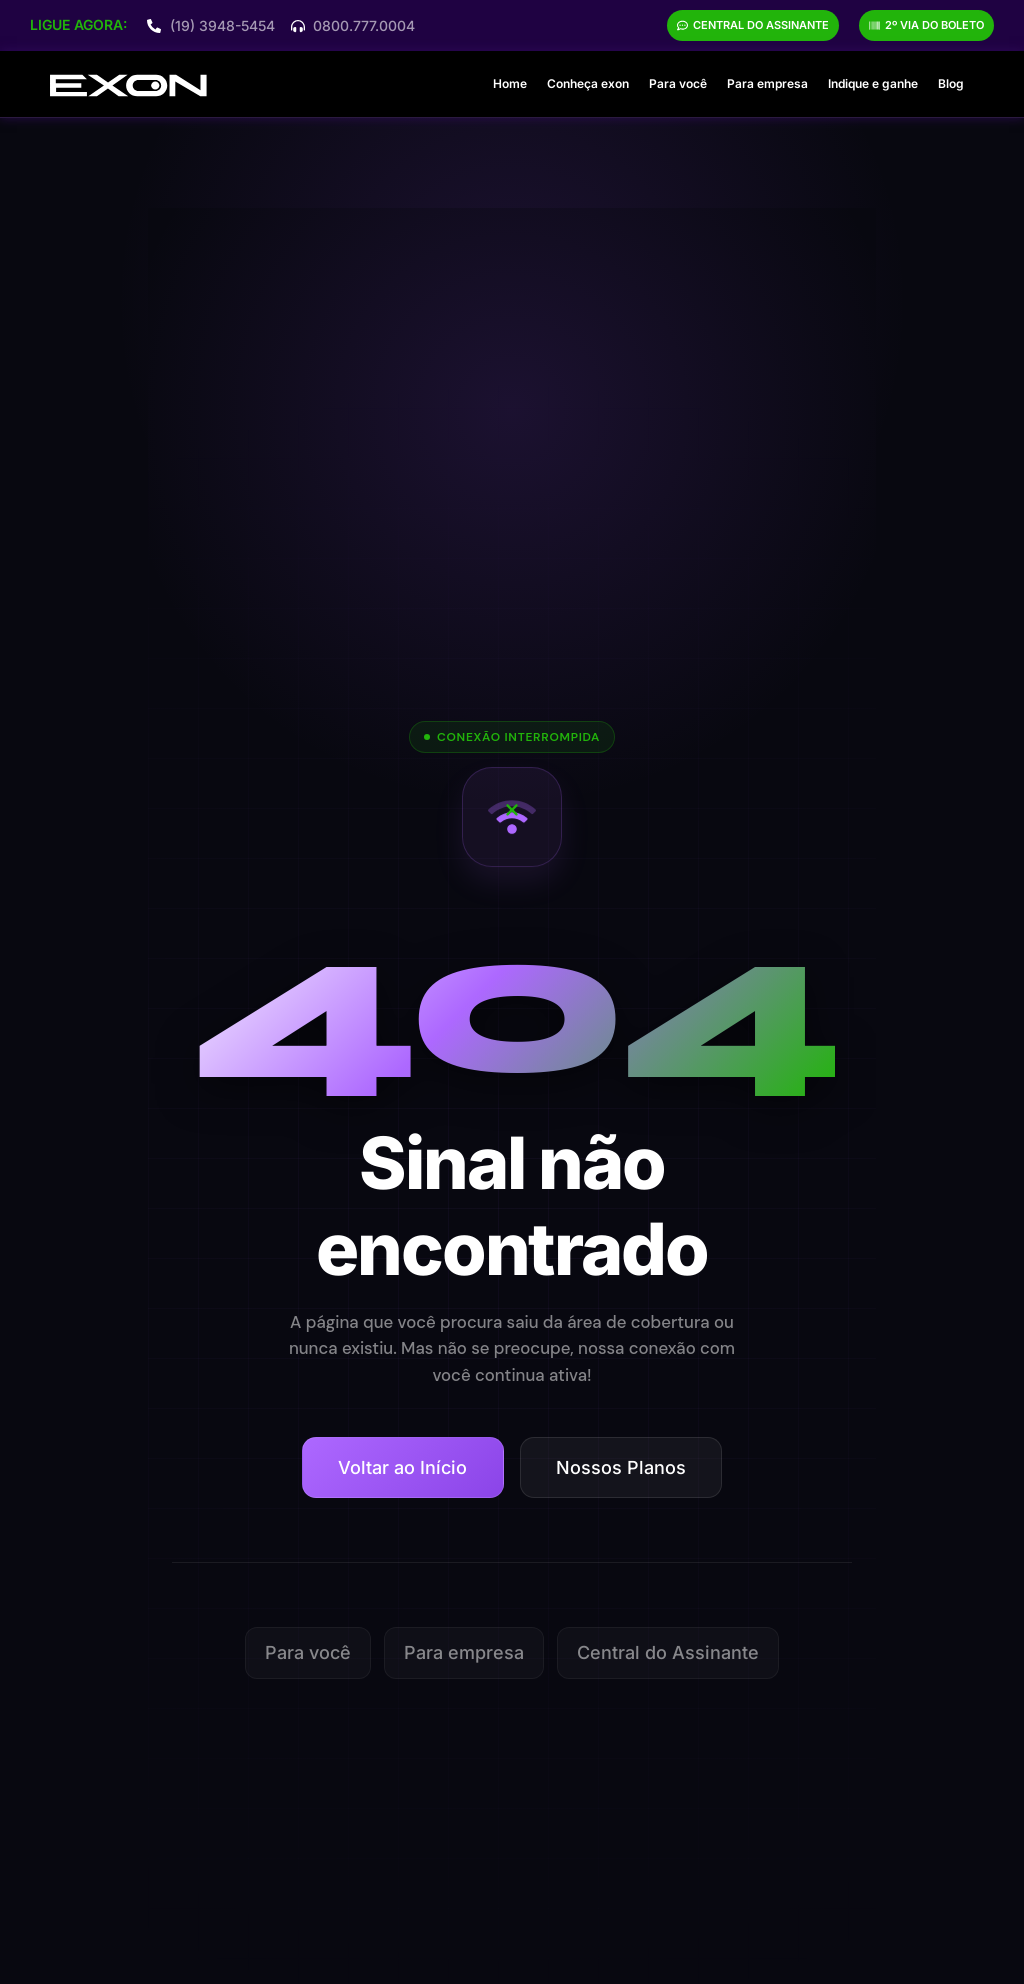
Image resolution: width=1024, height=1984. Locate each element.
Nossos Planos (621, 1467)
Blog (951, 83)
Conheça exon (588, 83)
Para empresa (767, 83)
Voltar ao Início (402, 1467)
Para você (678, 83)
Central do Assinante (668, 1652)
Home (510, 83)
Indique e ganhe (873, 83)
